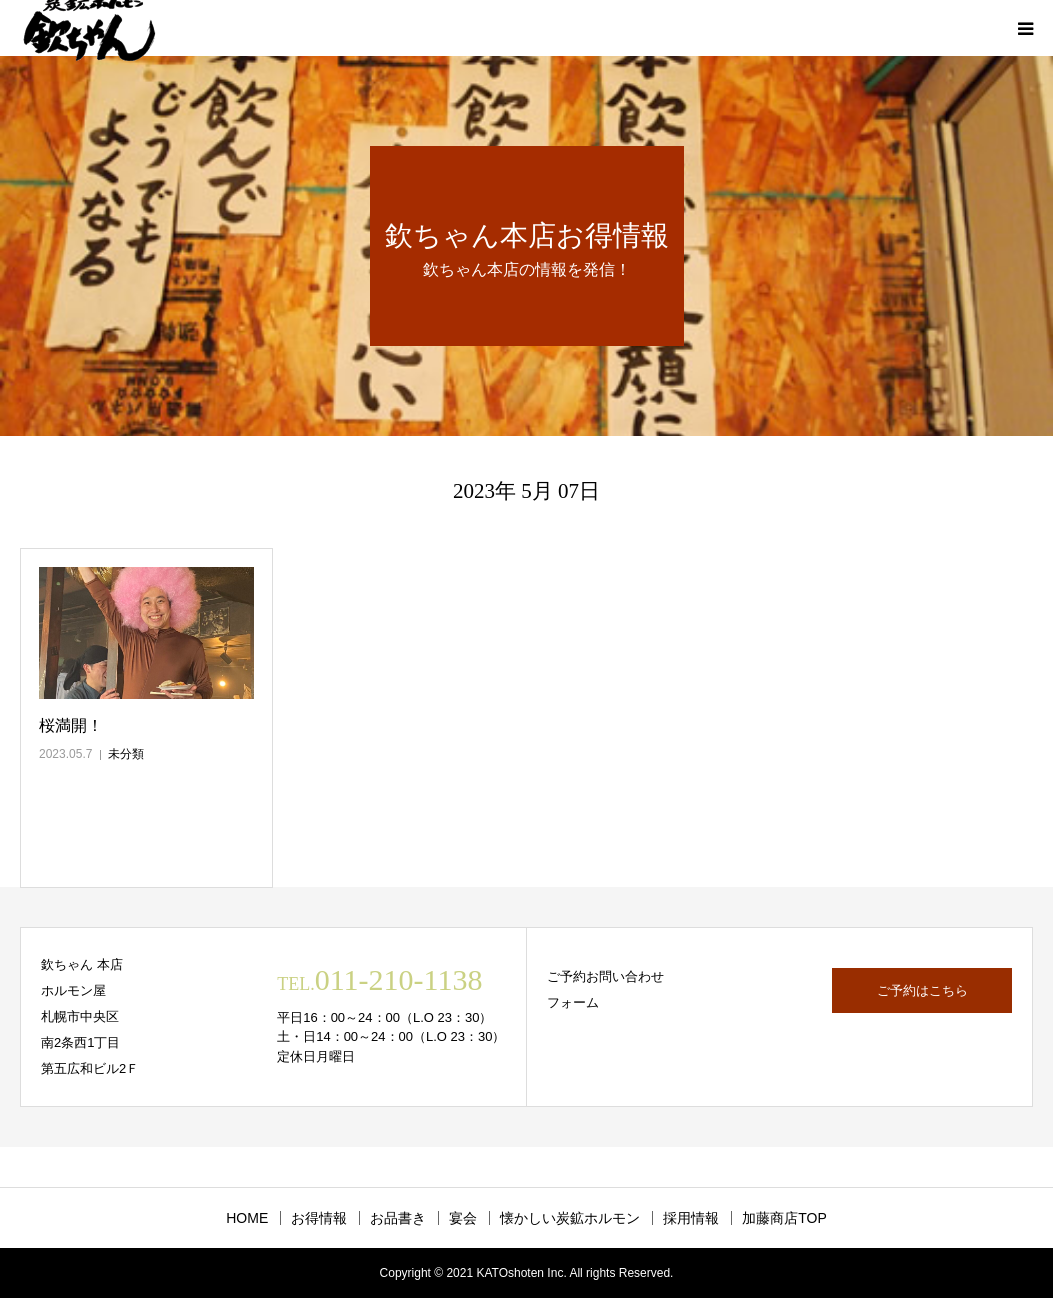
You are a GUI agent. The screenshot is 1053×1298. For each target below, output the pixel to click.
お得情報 (319, 1218)
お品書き (398, 1218)
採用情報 (691, 1218)
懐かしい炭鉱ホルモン (570, 1218)
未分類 (126, 754)
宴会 (463, 1218)
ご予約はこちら (922, 990)
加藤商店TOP (784, 1218)
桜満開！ (71, 725)
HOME (247, 1218)
